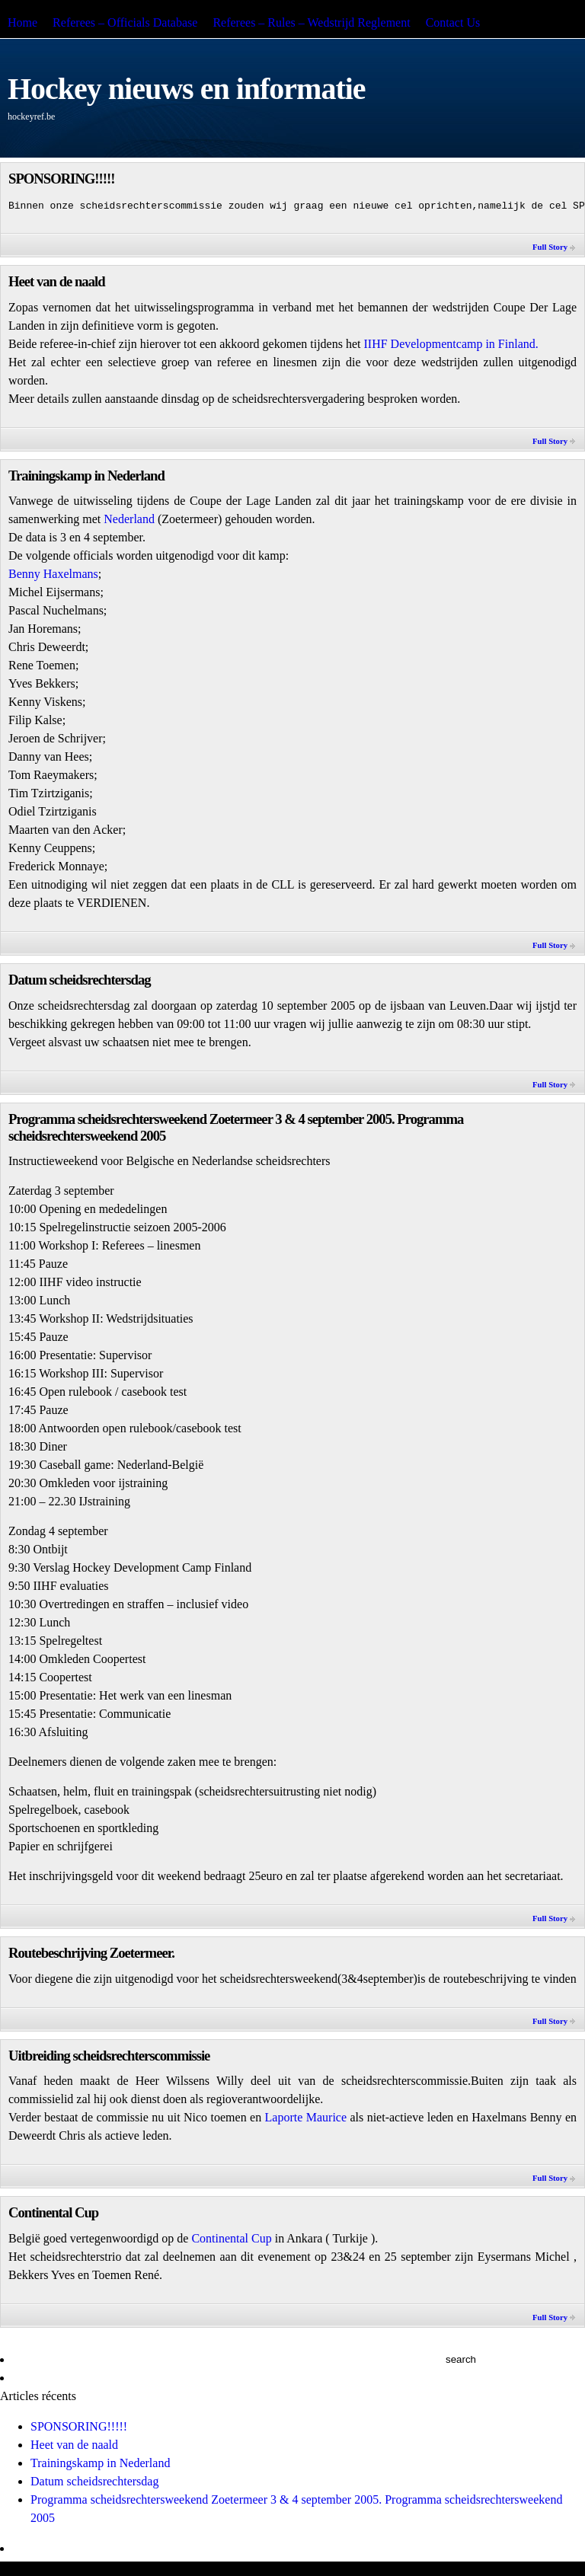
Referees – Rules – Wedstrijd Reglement (311, 22)
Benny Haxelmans (53, 573)
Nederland (131, 518)
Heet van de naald (56, 281)
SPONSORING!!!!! (61, 179)
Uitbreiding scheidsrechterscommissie (108, 2056)
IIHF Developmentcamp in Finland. (450, 343)
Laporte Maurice (306, 2117)
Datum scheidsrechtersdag (79, 980)
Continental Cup (53, 2212)
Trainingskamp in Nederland (86, 476)
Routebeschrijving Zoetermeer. (91, 1953)
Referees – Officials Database (125, 22)
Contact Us (453, 22)
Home (22, 22)
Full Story (549, 247)
